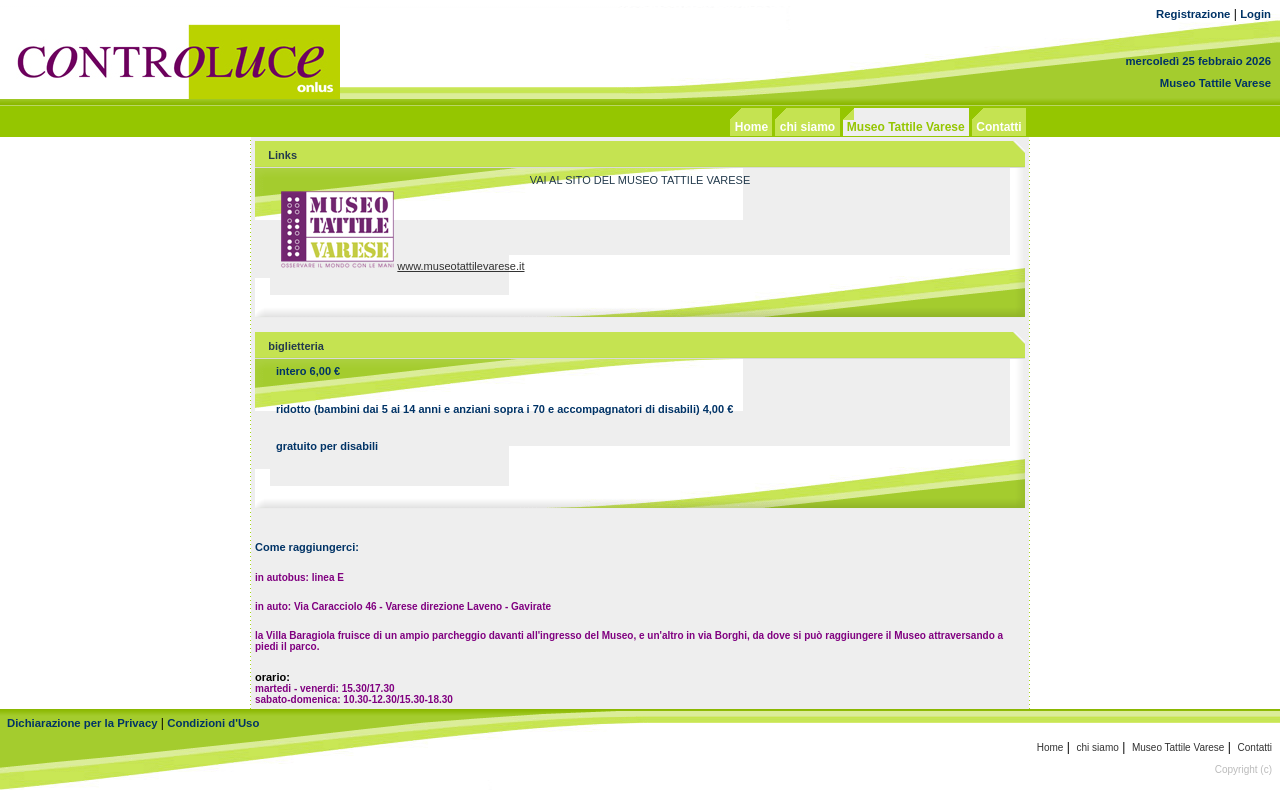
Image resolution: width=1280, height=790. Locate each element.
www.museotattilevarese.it (460, 266)
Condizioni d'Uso (213, 723)
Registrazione (1193, 14)
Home (1050, 747)
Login (1255, 14)
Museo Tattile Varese (1215, 83)
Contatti (1255, 747)
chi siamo (1098, 747)
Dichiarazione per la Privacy (82, 723)
